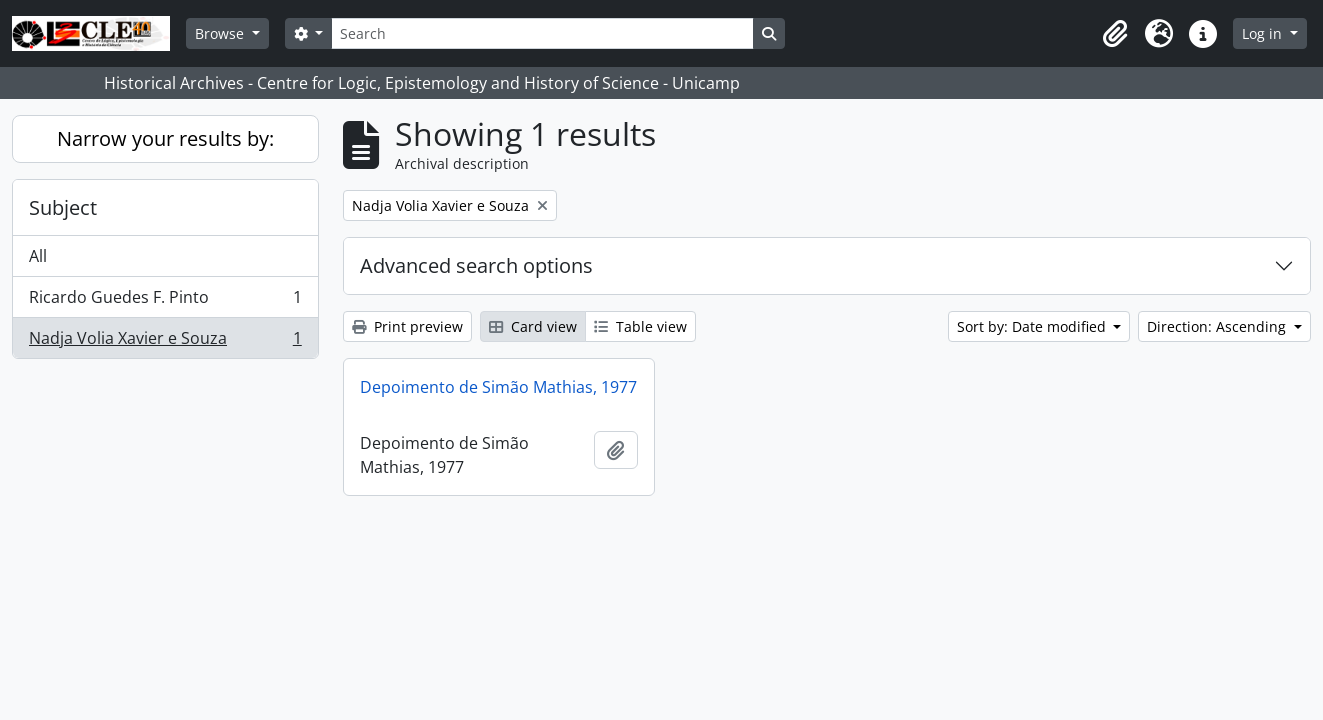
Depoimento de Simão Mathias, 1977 (498, 387)
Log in (1264, 33)
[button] (1115, 34)
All (38, 256)
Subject (63, 207)
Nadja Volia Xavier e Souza (165, 342)
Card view (533, 326)
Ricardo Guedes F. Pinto (165, 301)
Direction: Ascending (1218, 326)
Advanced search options (476, 265)
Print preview (407, 326)
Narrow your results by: (165, 138)
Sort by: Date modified (1033, 326)
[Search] (542, 33)
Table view (640, 326)
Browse (221, 33)
